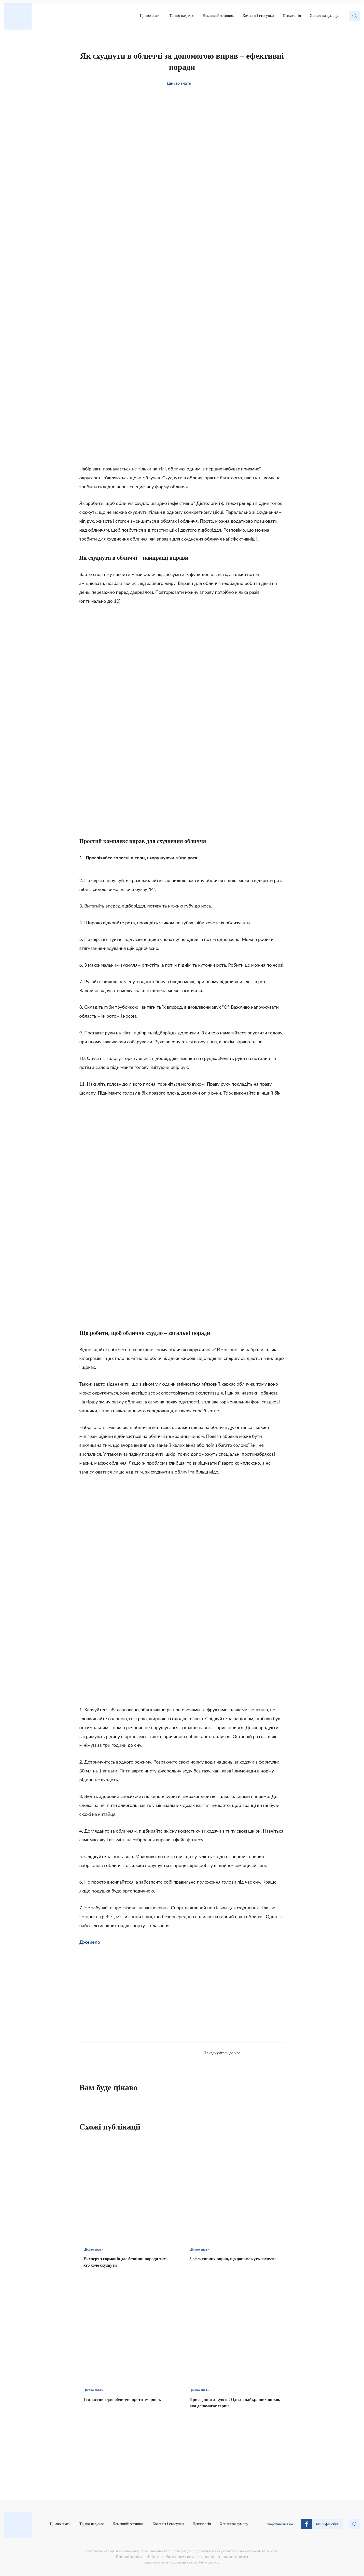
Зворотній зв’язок (279, 2524)
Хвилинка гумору (324, 16)
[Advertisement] (130, 1991)
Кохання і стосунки (258, 16)
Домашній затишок (218, 16)
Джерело (89, 1942)
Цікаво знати (150, 16)
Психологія (292, 16)
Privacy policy (208, 2562)
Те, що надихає (182, 16)
